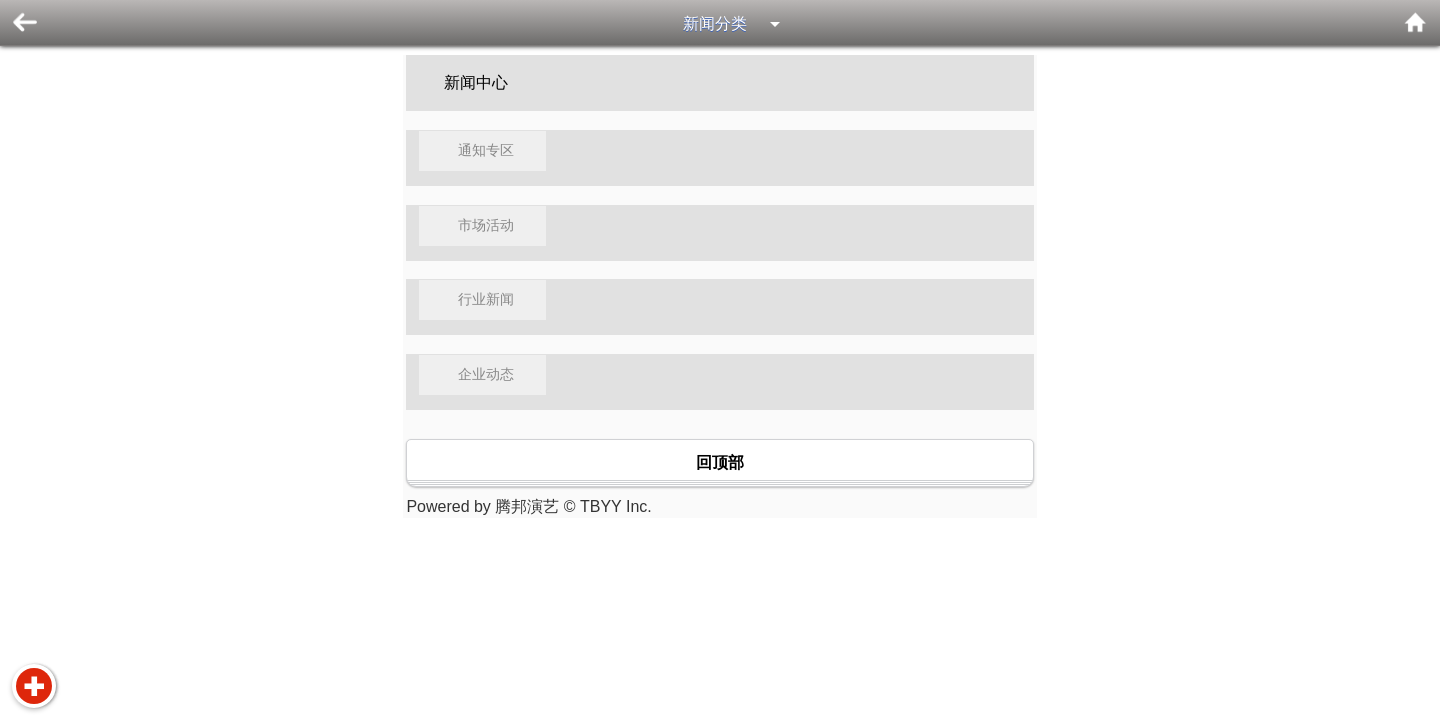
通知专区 (486, 150)
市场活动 (486, 225)
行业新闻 (486, 299)
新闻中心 (476, 82)
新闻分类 (715, 23)
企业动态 (486, 374)
